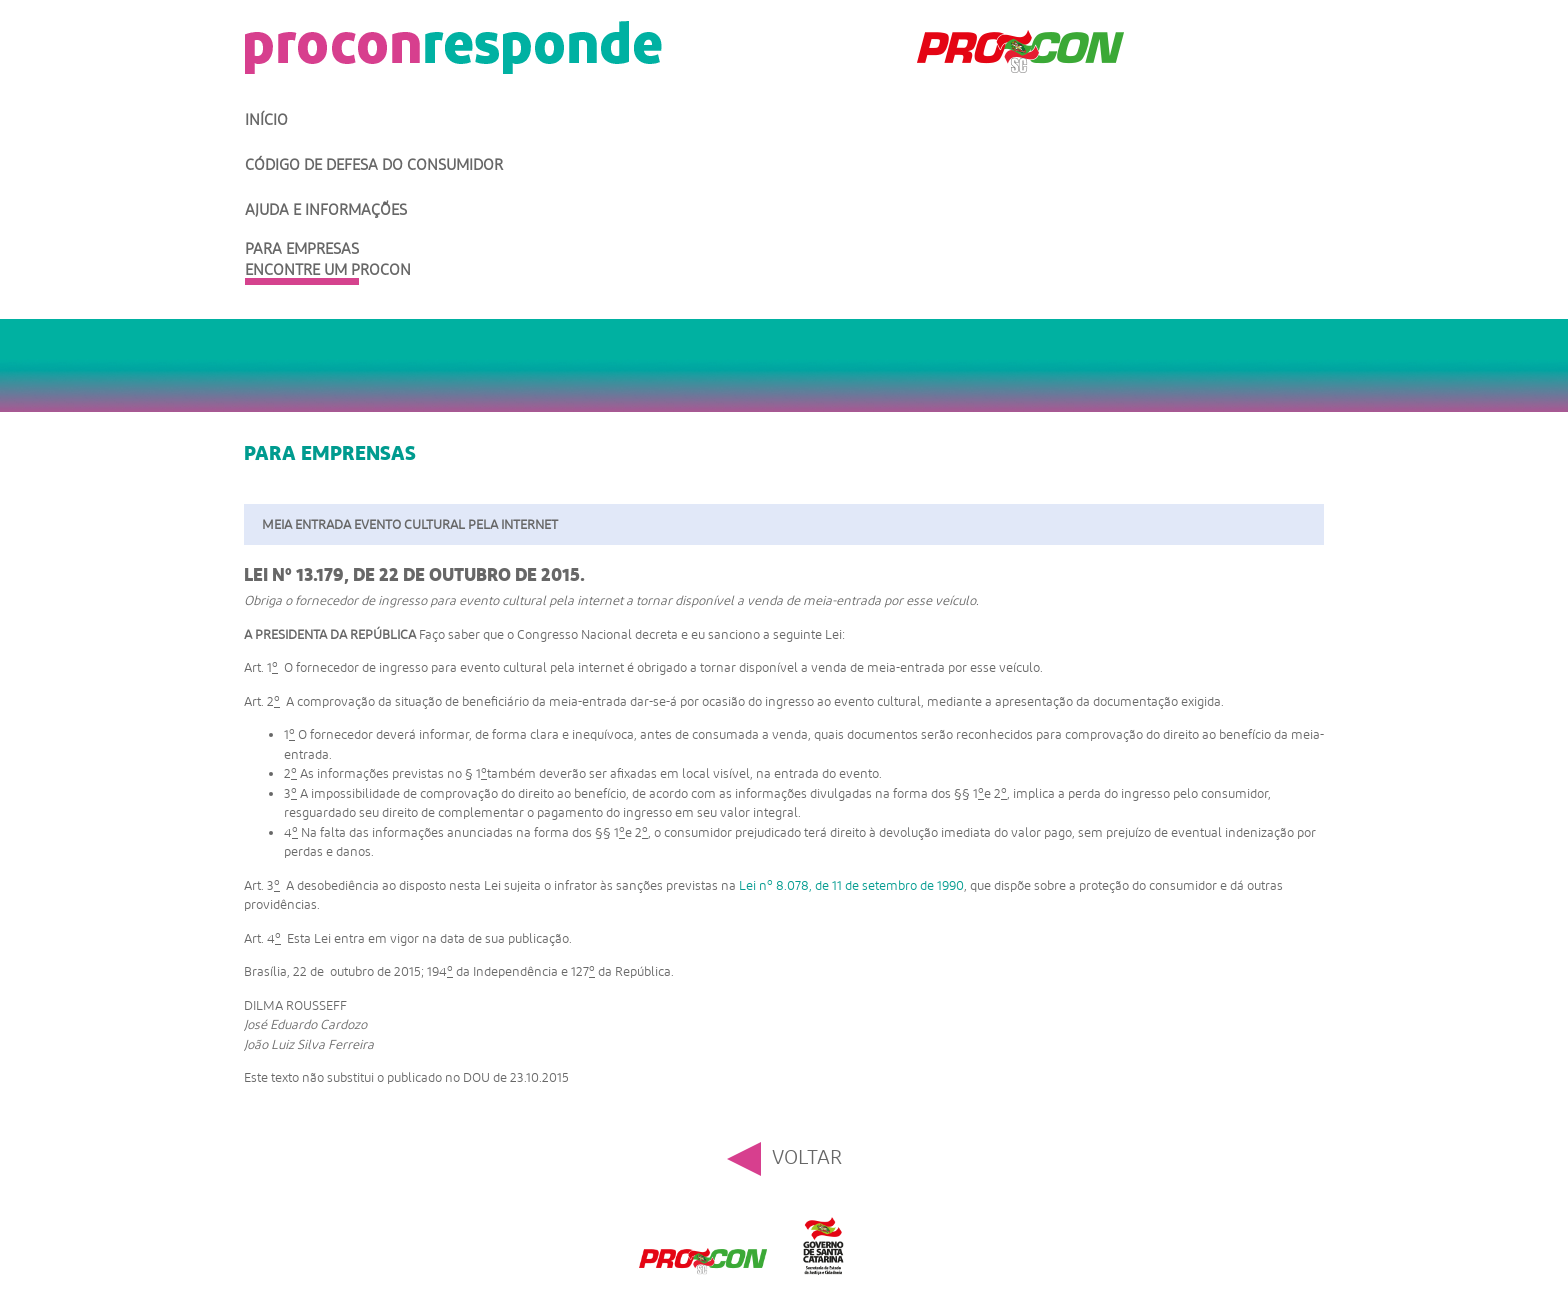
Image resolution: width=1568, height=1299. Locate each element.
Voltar (807, 1157)
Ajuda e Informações (326, 210)
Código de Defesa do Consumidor (374, 165)
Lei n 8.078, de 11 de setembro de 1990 (851, 885)
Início (266, 120)
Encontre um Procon (328, 270)
